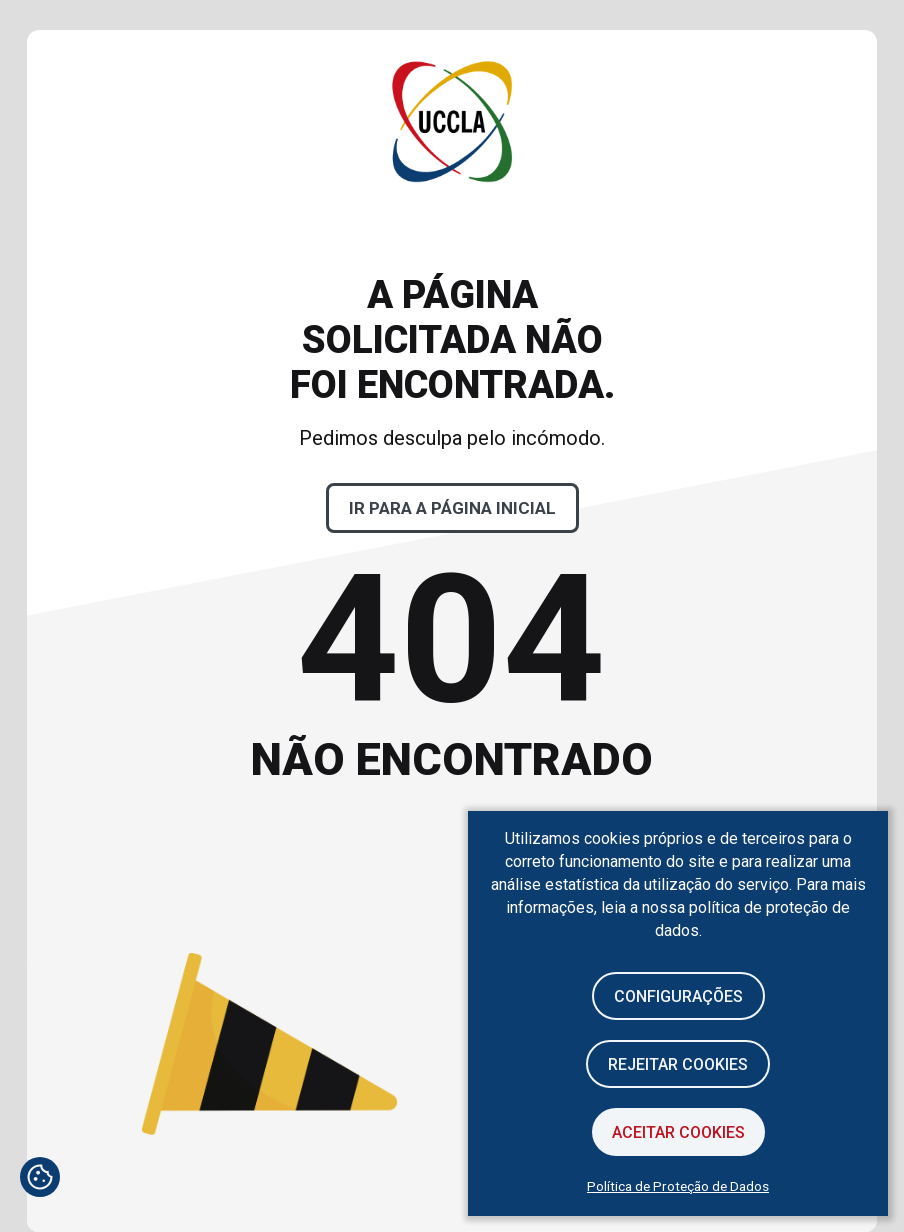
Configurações (678, 996)
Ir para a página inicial (452, 508)
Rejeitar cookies (678, 1064)
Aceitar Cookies (678, 1132)
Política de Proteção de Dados (678, 1186)
